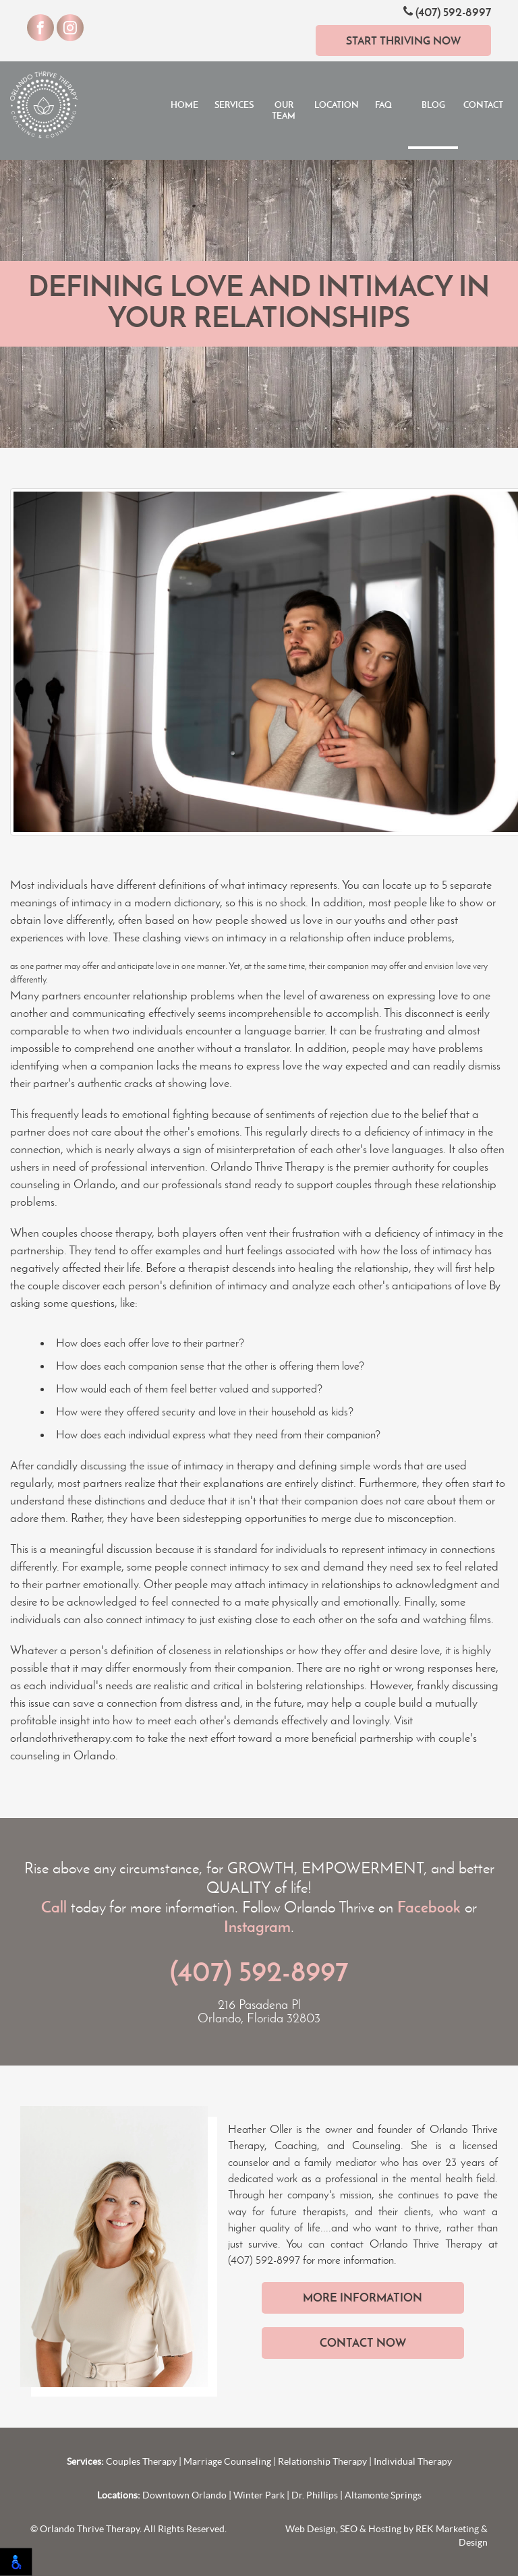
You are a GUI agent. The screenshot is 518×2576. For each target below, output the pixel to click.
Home (184, 105)
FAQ (383, 105)
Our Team (283, 110)
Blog (433, 105)
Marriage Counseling (227, 2461)
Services (234, 105)
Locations (336, 105)
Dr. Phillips (314, 2495)
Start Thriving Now (403, 40)
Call (54, 1907)
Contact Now (363, 2342)
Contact (483, 105)
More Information (362, 2297)
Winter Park (259, 2495)
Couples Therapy (141, 2461)
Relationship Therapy (322, 2461)
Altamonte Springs (383, 2495)
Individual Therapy (413, 2461)
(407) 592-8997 (447, 12)
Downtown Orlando (184, 2495)
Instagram (257, 1926)
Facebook (429, 1907)
